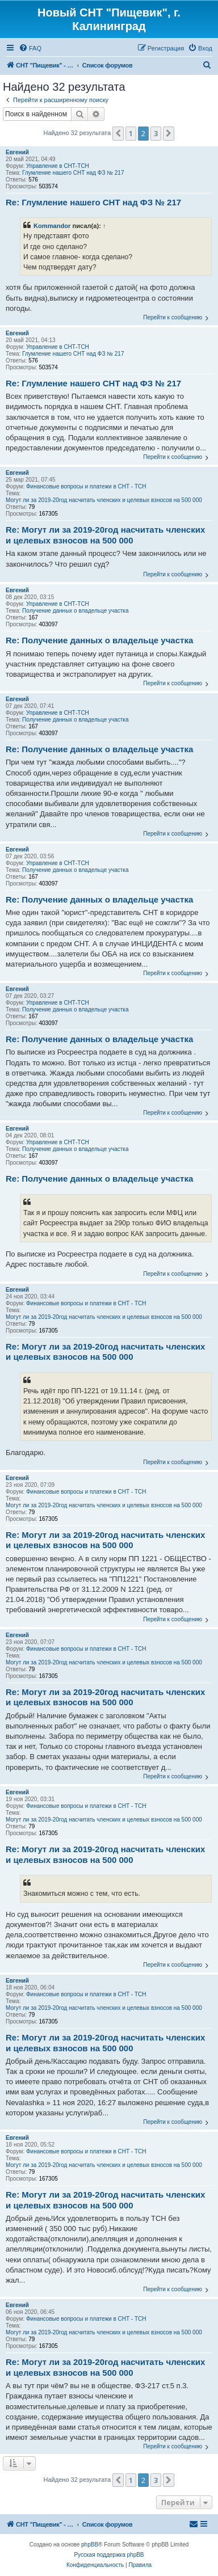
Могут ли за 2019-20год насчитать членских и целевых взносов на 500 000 (104, 500)
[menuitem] (30, 48)
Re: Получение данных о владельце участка (99, 640)
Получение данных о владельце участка (75, 611)
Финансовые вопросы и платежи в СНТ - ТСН (86, 486)
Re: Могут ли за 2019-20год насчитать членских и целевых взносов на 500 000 (105, 535)
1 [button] (131, 133)
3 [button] (156, 133)
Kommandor (51, 225)
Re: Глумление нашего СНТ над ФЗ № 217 (93, 202)
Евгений (17, 152)
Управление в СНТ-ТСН (57, 166)
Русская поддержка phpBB (109, 2555)
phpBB (89, 2544)
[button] (118, 133)
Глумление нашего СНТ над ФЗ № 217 (73, 173)
